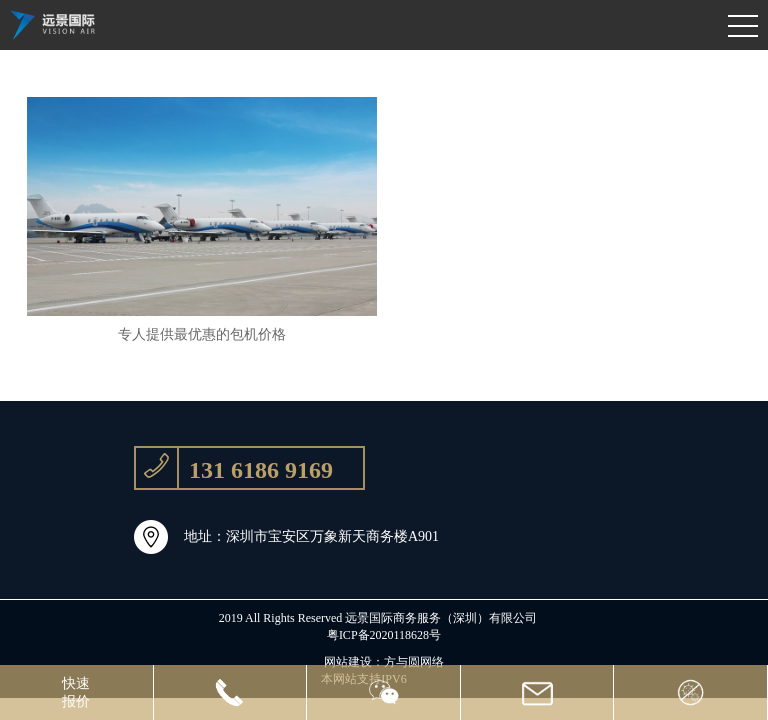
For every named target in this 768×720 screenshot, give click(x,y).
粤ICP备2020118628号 (384, 635)
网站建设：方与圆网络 (384, 662)
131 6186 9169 (234, 468)
